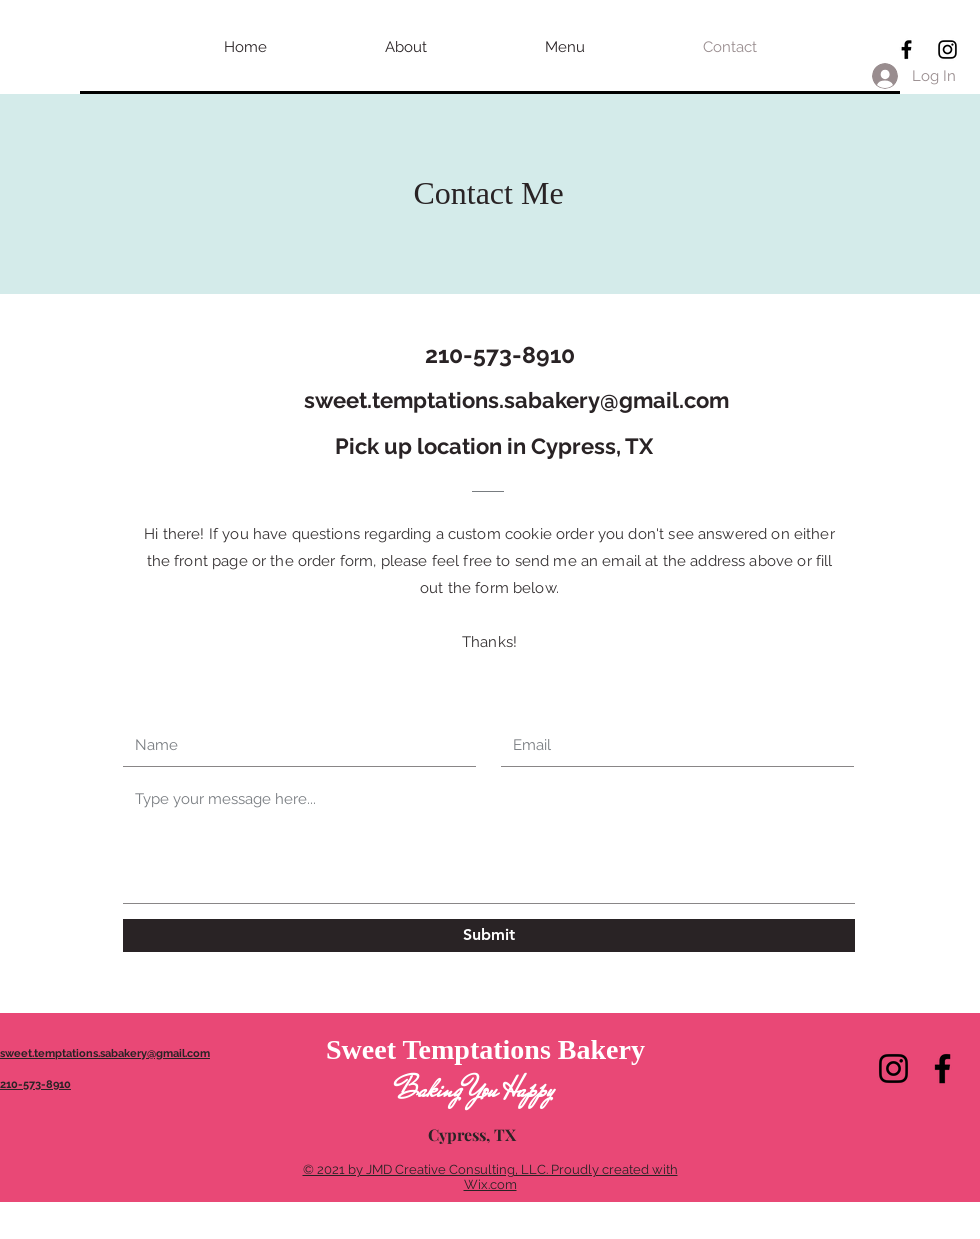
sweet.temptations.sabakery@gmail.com (516, 400)
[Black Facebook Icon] (906, 49)
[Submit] (489, 935)
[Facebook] (942, 1068)
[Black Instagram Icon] (947, 49)
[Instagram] (893, 1068)
